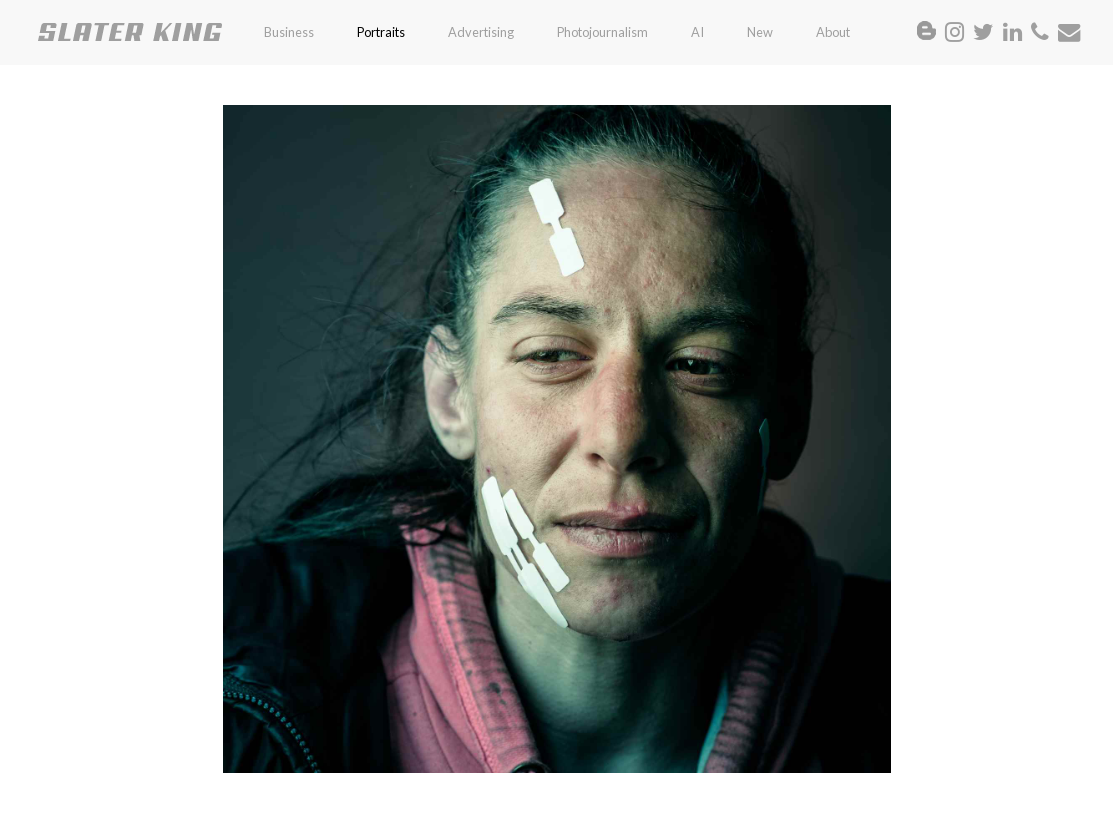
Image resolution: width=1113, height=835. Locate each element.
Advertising (481, 32)
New (760, 32)
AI (697, 32)
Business (289, 32)
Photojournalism (602, 32)
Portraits (381, 32)
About (833, 32)
